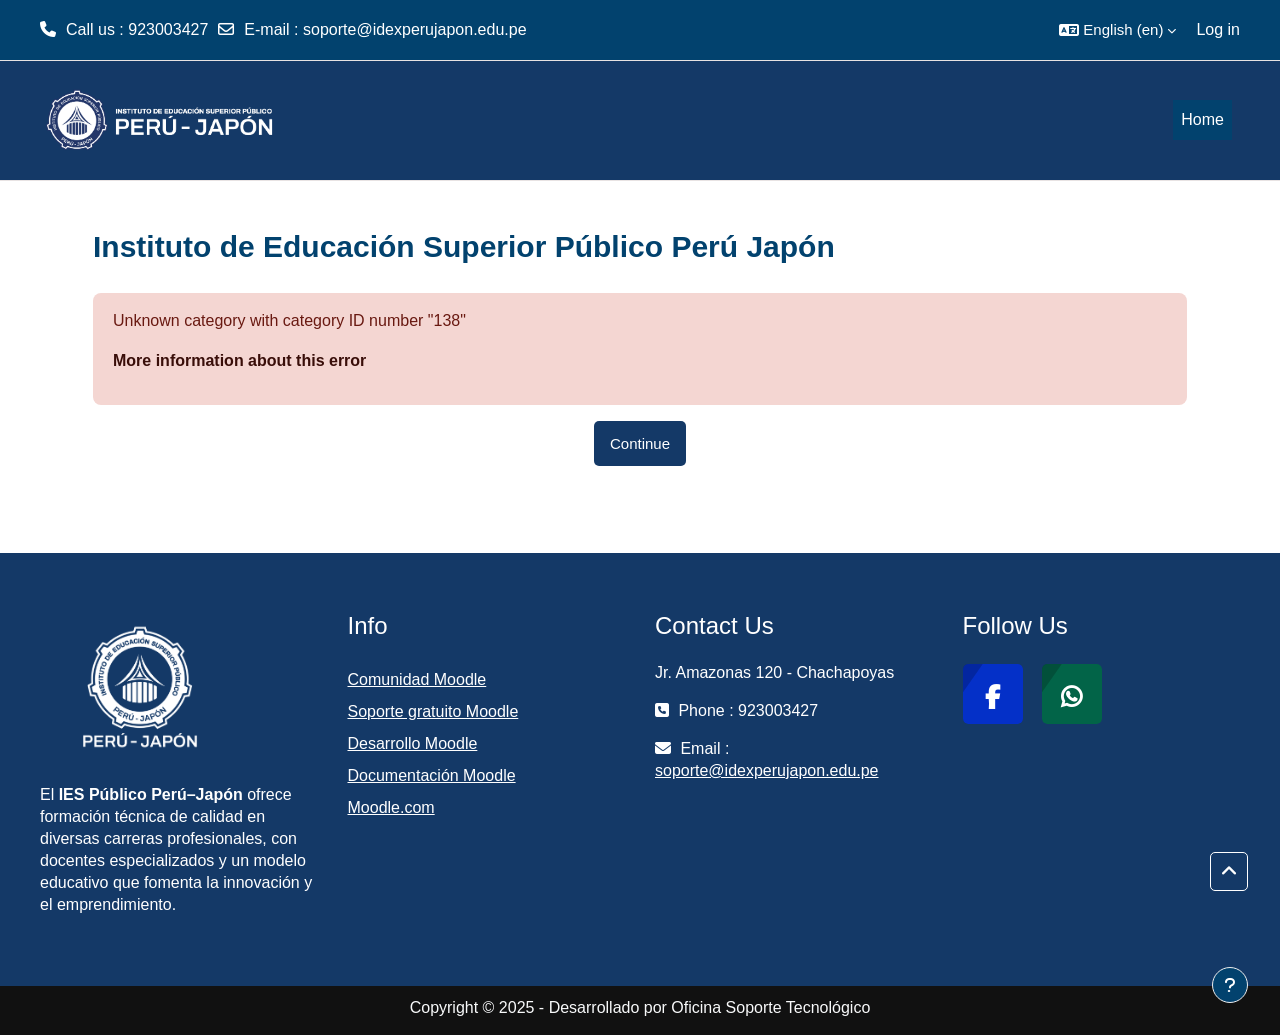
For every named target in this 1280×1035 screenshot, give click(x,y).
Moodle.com (391, 807)
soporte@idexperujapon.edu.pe (415, 29)
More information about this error (239, 360)
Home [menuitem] (1202, 119)
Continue (640, 443)
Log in (1218, 29)
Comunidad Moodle (417, 679)
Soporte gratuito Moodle (433, 711)
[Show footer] (1230, 985)
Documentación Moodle (432, 775)
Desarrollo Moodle (413, 743)
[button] (1117, 30)
